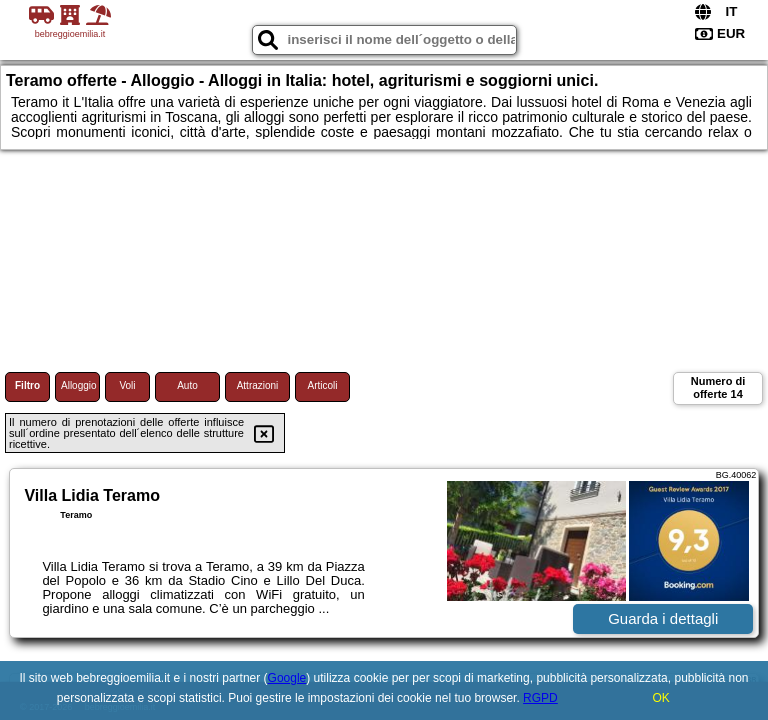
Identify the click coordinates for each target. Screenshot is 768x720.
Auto (187, 385)
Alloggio (79, 385)
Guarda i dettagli (663, 618)
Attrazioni (258, 385)
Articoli (322, 385)
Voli (127, 385)
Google (287, 678)
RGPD (540, 698)
